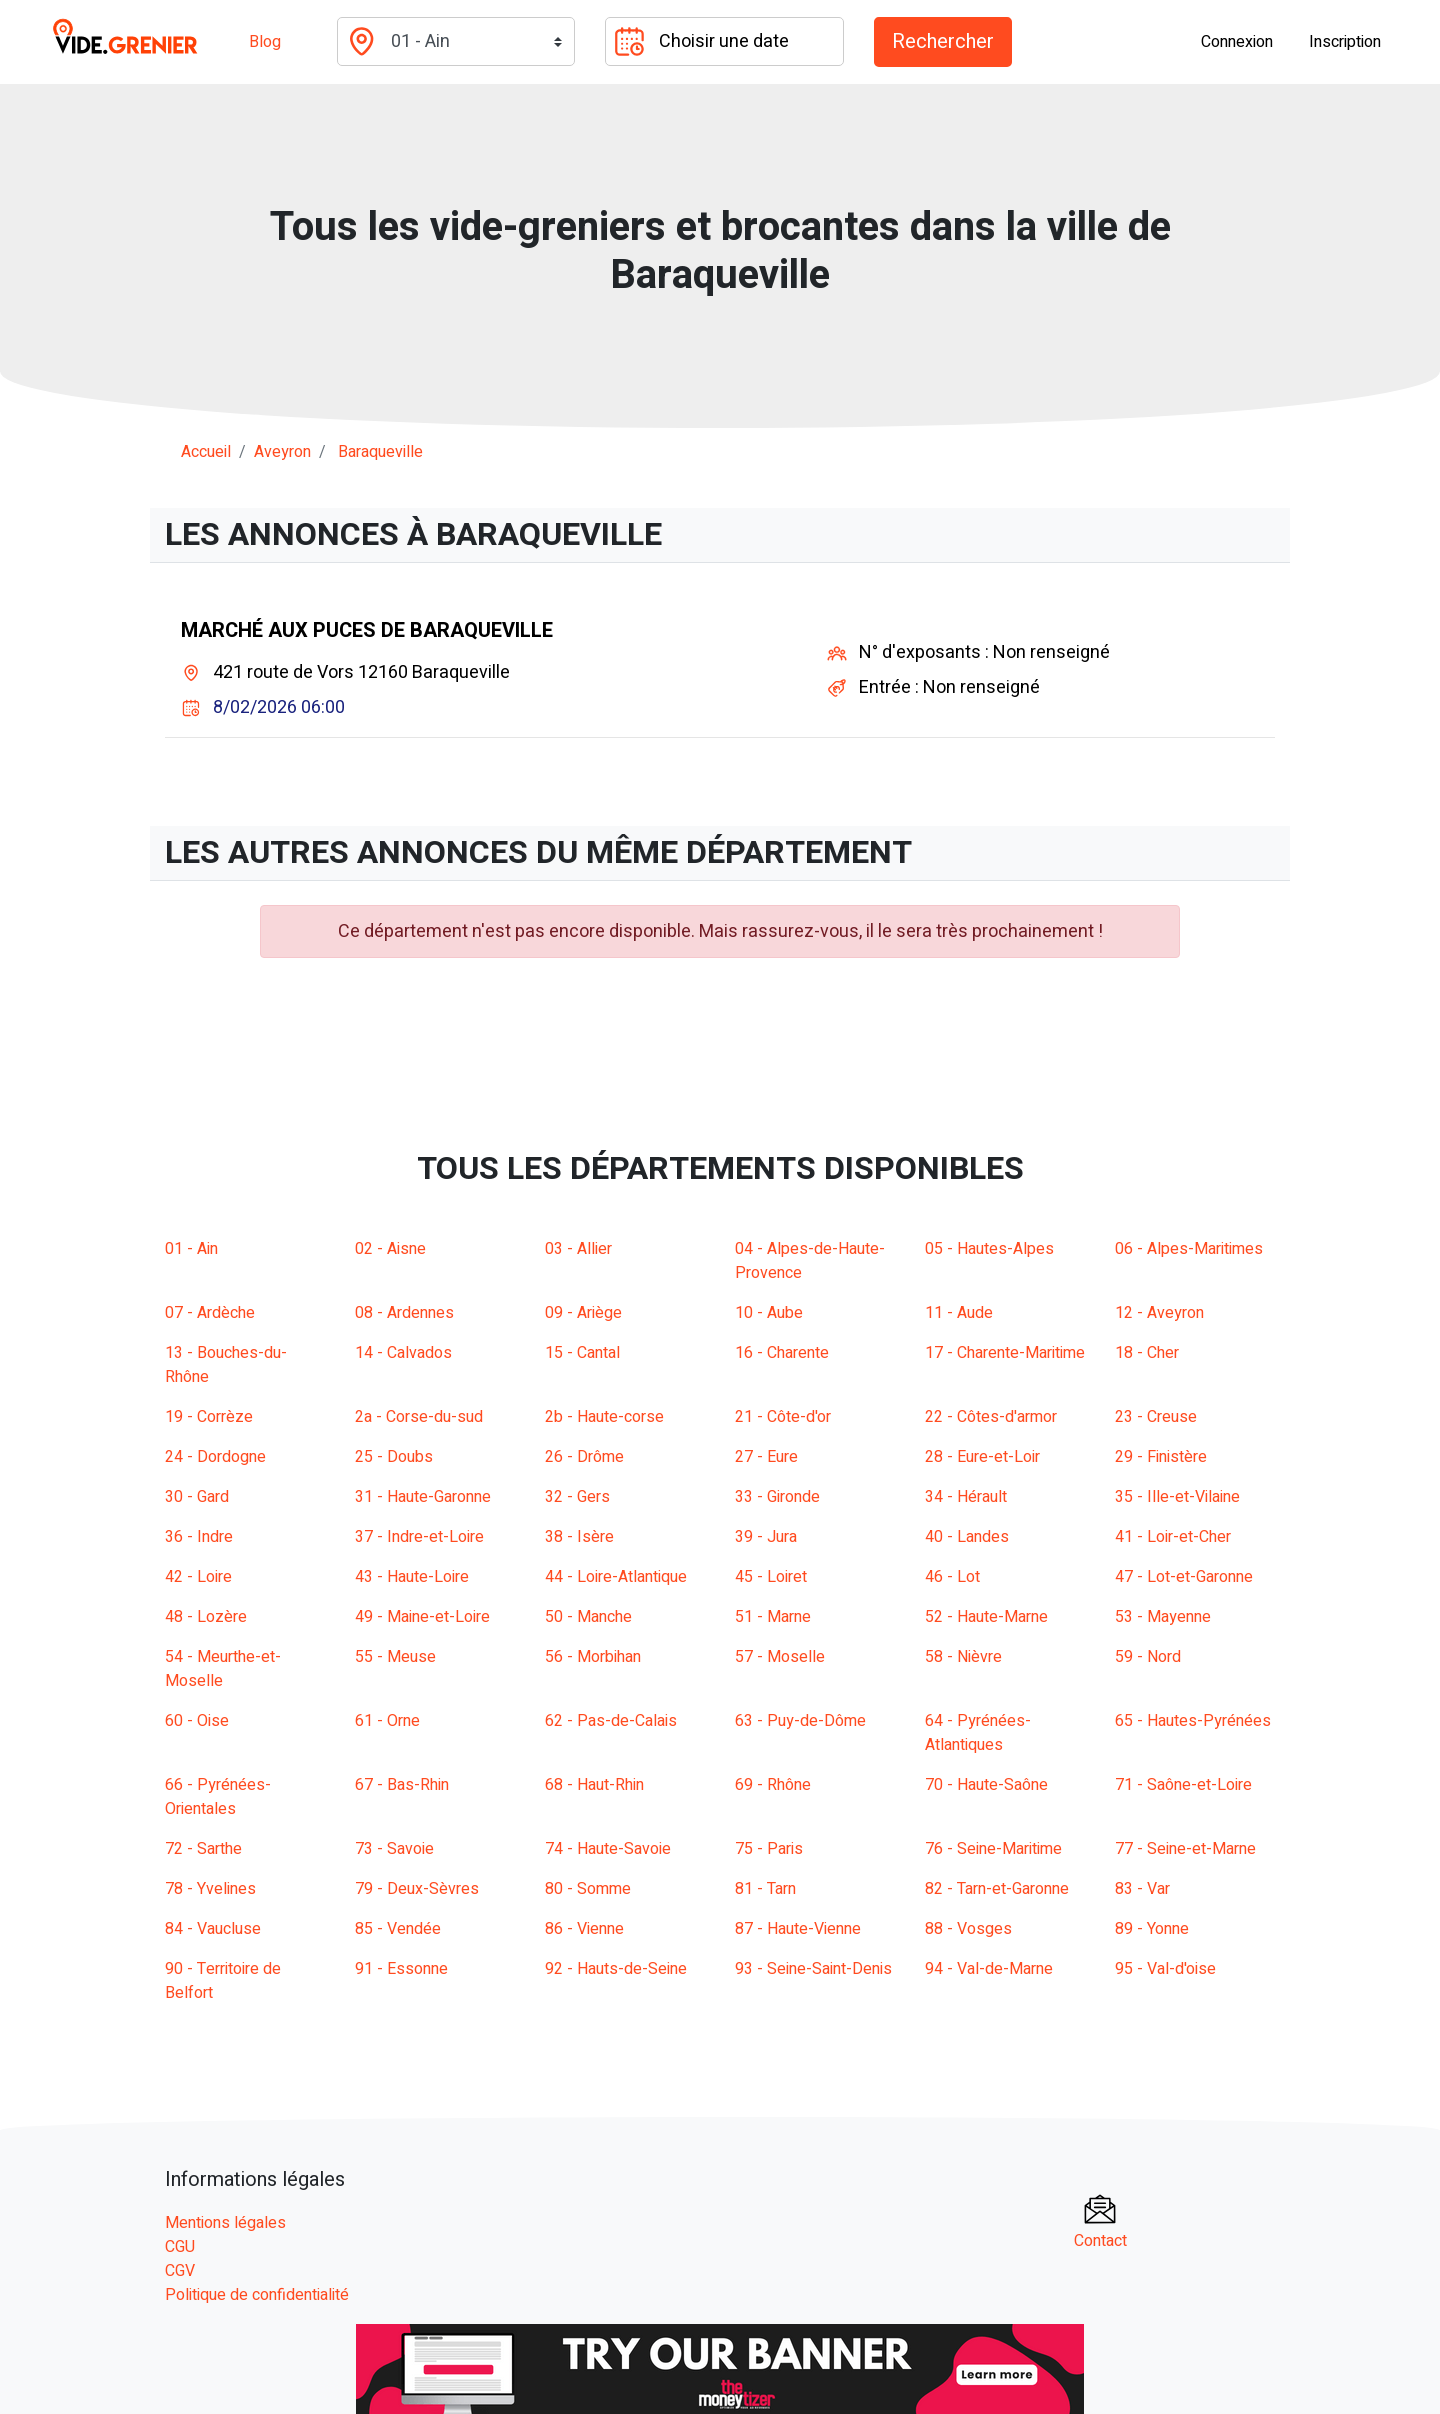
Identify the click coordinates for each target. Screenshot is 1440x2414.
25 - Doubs (394, 1457)
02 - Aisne (390, 1249)
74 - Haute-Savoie (608, 1849)
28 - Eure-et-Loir (982, 1457)
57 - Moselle (780, 1657)
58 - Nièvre (963, 1657)
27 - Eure (766, 1457)
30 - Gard (197, 1497)
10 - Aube (769, 1313)
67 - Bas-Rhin (402, 1785)
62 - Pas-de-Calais (611, 1721)
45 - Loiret (771, 1577)
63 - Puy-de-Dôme (800, 1721)
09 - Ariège (583, 1313)
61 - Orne (387, 1721)
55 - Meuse (395, 1657)
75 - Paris (769, 1849)
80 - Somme (588, 1889)
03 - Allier (578, 1249)
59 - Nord (1148, 1657)
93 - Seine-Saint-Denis (813, 1969)
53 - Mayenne (1163, 1617)
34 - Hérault (966, 1497)
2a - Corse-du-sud (419, 1417)
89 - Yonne (1152, 1929)
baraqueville (380, 452)
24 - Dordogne (215, 1457)
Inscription (1345, 42)
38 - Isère (579, 1537)
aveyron (282, 452)
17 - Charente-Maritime (1005, 1353)
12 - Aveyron (1159, 1313)
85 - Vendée (398, 1929)
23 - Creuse (1156, 1417)
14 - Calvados (403, 1353)
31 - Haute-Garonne (423, 1497)
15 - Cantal (582, 1353)
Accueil (206, 452)
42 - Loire (198, 1577)
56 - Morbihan (593, 1657)
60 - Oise (197, 1721)
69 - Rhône (773, 1785)
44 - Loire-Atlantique (616, 1577)
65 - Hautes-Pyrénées (1193, 1721)
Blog (265, 42)
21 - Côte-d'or (783, 1417)
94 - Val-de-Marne (989, 1969)
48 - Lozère (206, 1617)
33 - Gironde (777, 1497)
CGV (180, 2271)
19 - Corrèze (209, 1417)
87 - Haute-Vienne (798, 1929)
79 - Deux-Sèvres (417, 1889)
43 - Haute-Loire (412, 1577)
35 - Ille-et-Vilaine (1177, 1497)
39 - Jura (766, 1537)
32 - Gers (577, 1497)
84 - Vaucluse (213, 1929)
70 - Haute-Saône (986, 1785)
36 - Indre (199, 1537)
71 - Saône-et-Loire (1183, 1785)
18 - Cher (1147, 1353)
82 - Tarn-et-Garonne (997, 1889)
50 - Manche (588, 1617)
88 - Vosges (968, 1929)
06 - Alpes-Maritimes (1189, 1249)
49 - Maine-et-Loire (422, 1617)
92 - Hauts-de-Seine (616, 1969)
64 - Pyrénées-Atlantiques (978, 1733)
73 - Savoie (394, 1849)
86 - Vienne (584, 1929)
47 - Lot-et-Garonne (1184, 1577)
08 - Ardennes (404, 1313)
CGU (180, 2247)
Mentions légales (225, 2223)
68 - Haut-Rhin (594, 1785)
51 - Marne (773, 1617)
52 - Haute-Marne (986, 1617)
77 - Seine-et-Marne (1185, 1849)
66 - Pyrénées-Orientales (218, 1797)
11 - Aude (959, 1313)
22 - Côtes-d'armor (991, 1417)
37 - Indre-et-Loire (419, 1537)
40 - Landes (967, 1537)
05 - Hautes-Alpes (989, 1249)
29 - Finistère (1161, 1457)
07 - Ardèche (210, 1313)
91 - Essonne (401, 1969)
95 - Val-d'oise (1165, 1969)
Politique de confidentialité (257, 2295)
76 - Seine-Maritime (993, 1849)
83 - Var (1142, 1889)
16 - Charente (782, 1353)
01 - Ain (191, 1249)
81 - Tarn (765, 1889)
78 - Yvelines (210, 1889)
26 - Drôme (584, 1457)
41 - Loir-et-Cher (1173, 1537)
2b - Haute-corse (604, 1417)
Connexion (1237, 42)
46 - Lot (952, 1577)
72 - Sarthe (203, 1849)
